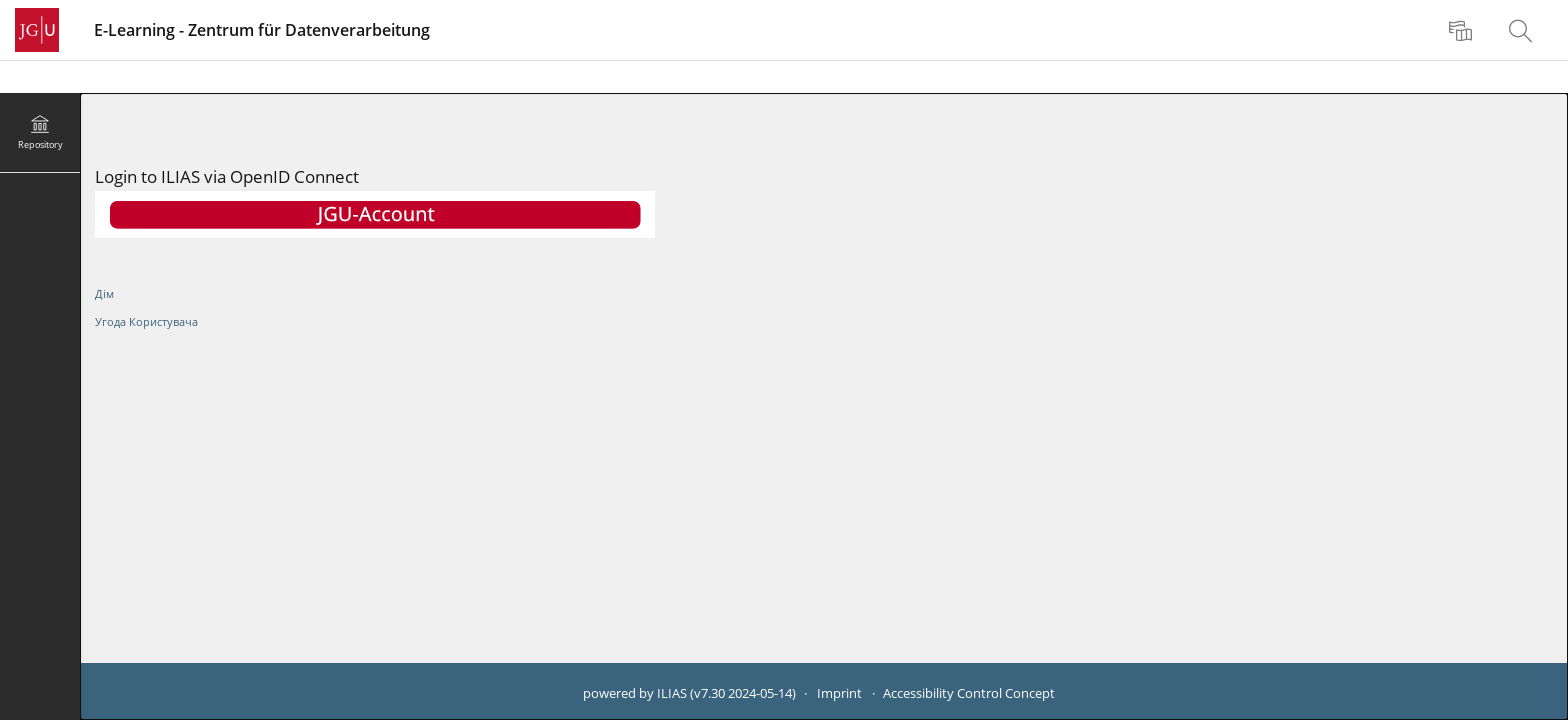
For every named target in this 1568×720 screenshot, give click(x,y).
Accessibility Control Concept (969, 693)
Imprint (839, 693)
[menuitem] (1463, 30)
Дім (104, 293)
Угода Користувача (146, 321)
